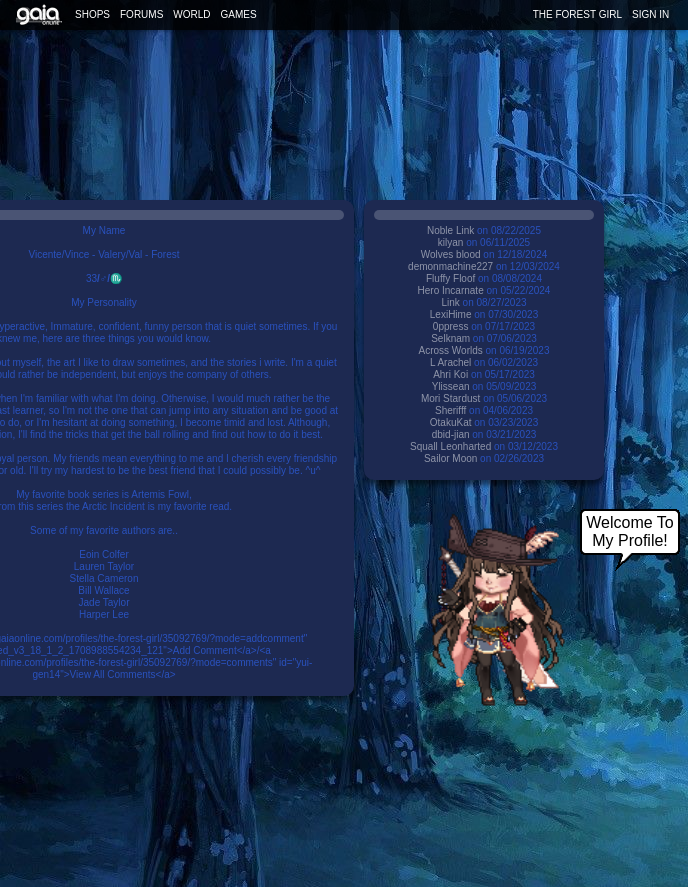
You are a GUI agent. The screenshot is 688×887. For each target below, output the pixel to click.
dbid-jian (451, 434)
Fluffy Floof (450, 278)
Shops (92, 14)
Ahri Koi (450, 374)
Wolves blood (451, 254)
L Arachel (450, 362)
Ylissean (451, 386)
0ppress (451, 326)
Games (239, 14)
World (191, 14)
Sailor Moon (450, 458)
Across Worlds (450, 350)
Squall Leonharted (450, 446)
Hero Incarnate (452, 290)
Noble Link (450, 230)
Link (450, 302)
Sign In (650, 14)
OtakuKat (451, 422)
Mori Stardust (450, 398)
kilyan (451, 242)
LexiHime (451, 314)
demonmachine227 (450, 266)
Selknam (450, 338)
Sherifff (450, 410)
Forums (141, 14)
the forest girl (577, 14)
